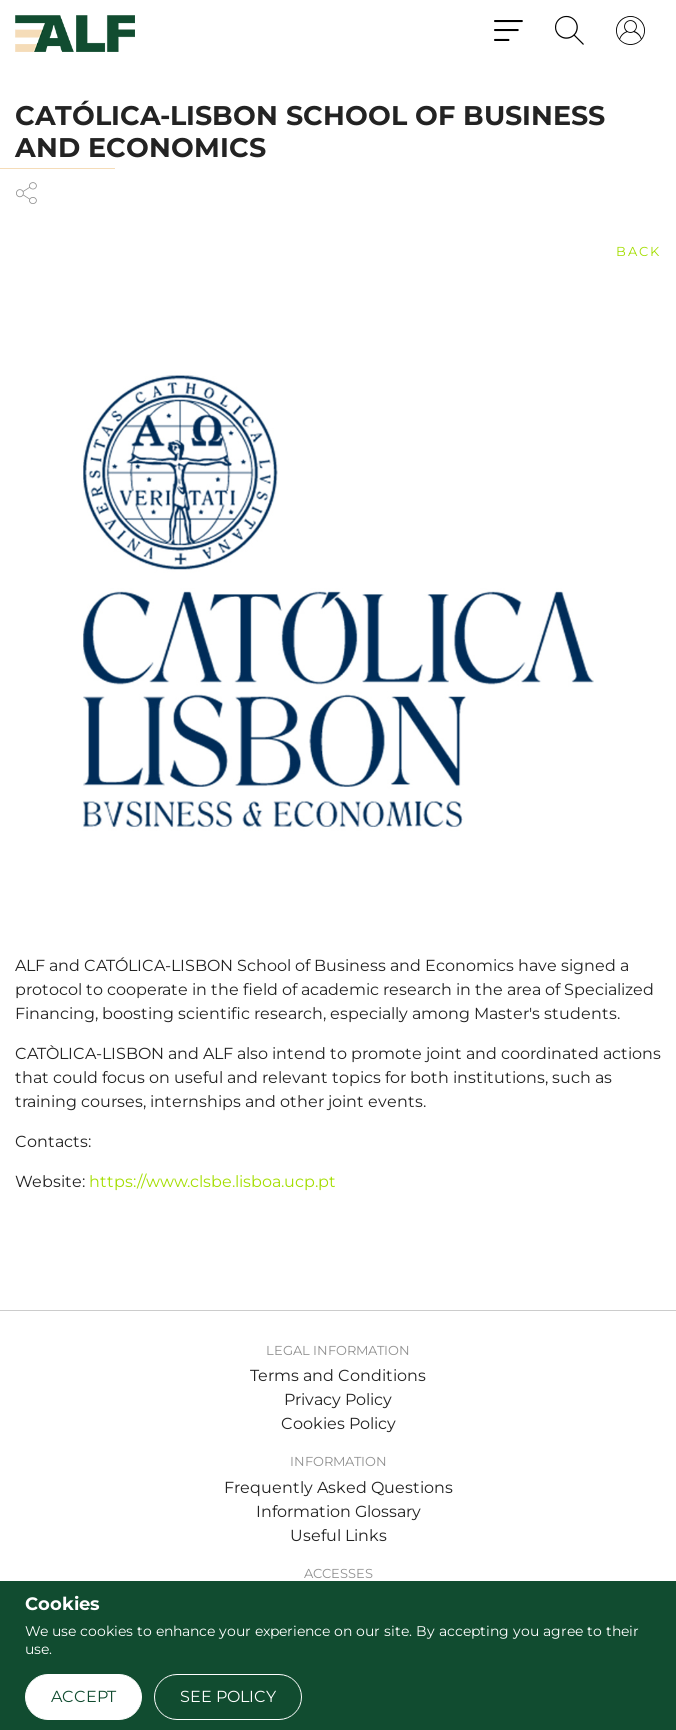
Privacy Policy (338, 1399)
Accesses (338, 1573)
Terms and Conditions (338, 1375)
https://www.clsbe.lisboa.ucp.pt (212, 1181)
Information (338, 1461)
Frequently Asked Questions (338, 1487)
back (638, 251)
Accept (83, 1696)
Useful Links (338, 1535)
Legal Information (338, 1350)
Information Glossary (338, 1511)
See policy (228, 1696)
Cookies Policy (338, 1423)
